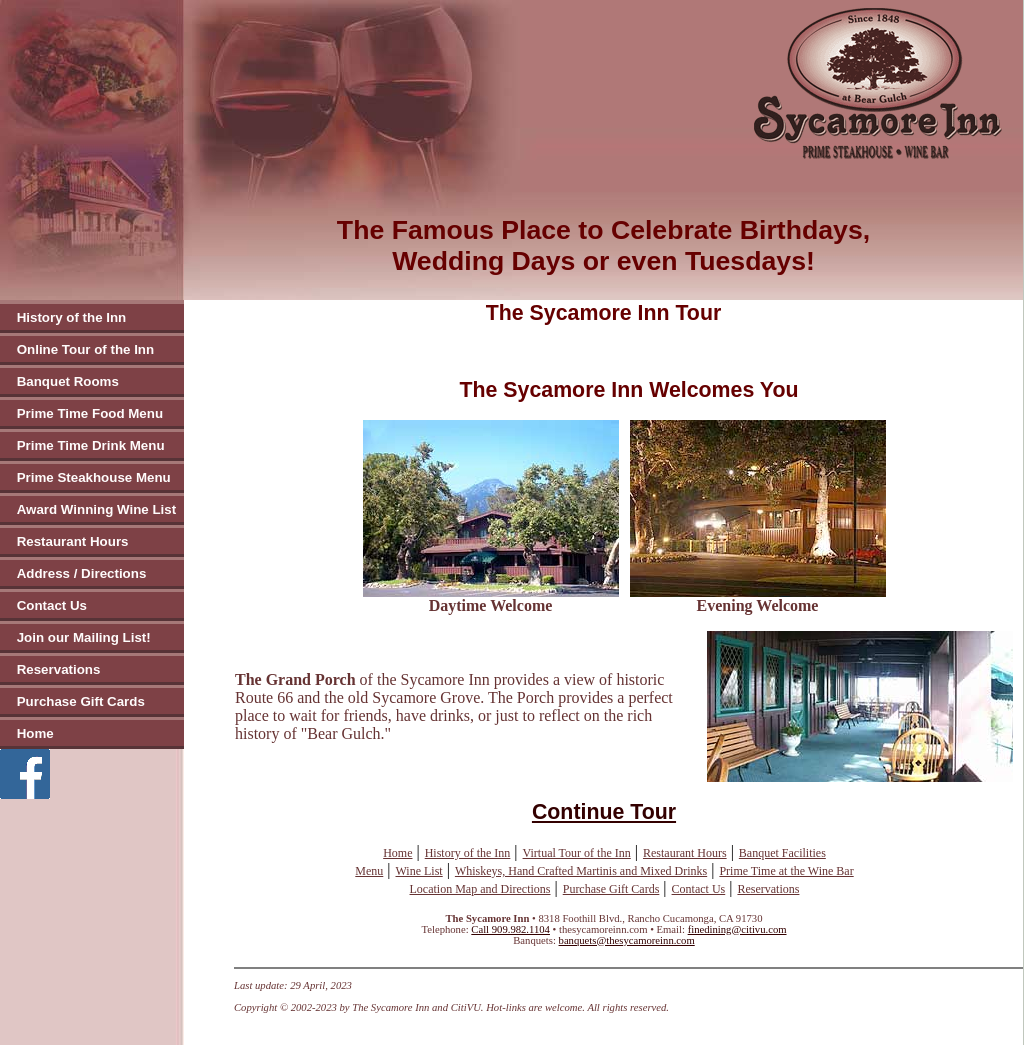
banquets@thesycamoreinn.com (627, 940)
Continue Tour (604, 812)
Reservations (59, 669)
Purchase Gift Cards (81, 701)
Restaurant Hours (73, 541)
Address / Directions (82, 573)
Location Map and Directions (480, 889)
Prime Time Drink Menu (91, 445)
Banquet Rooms (68, 381)
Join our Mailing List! (84, 637)
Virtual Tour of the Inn (577, 853)
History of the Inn (72, 317)
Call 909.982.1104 (510, 929)
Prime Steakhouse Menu (94, 477)
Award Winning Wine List (96, 509)
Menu (369, 871)
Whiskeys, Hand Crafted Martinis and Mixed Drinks (581, 871)
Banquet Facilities (782, 853)
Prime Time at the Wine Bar (786, 871)
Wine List (419, 871)
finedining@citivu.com (737, 929)
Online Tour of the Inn (85, 349)
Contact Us (52, 605)
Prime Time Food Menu (90, 413)
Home (35, 733)
